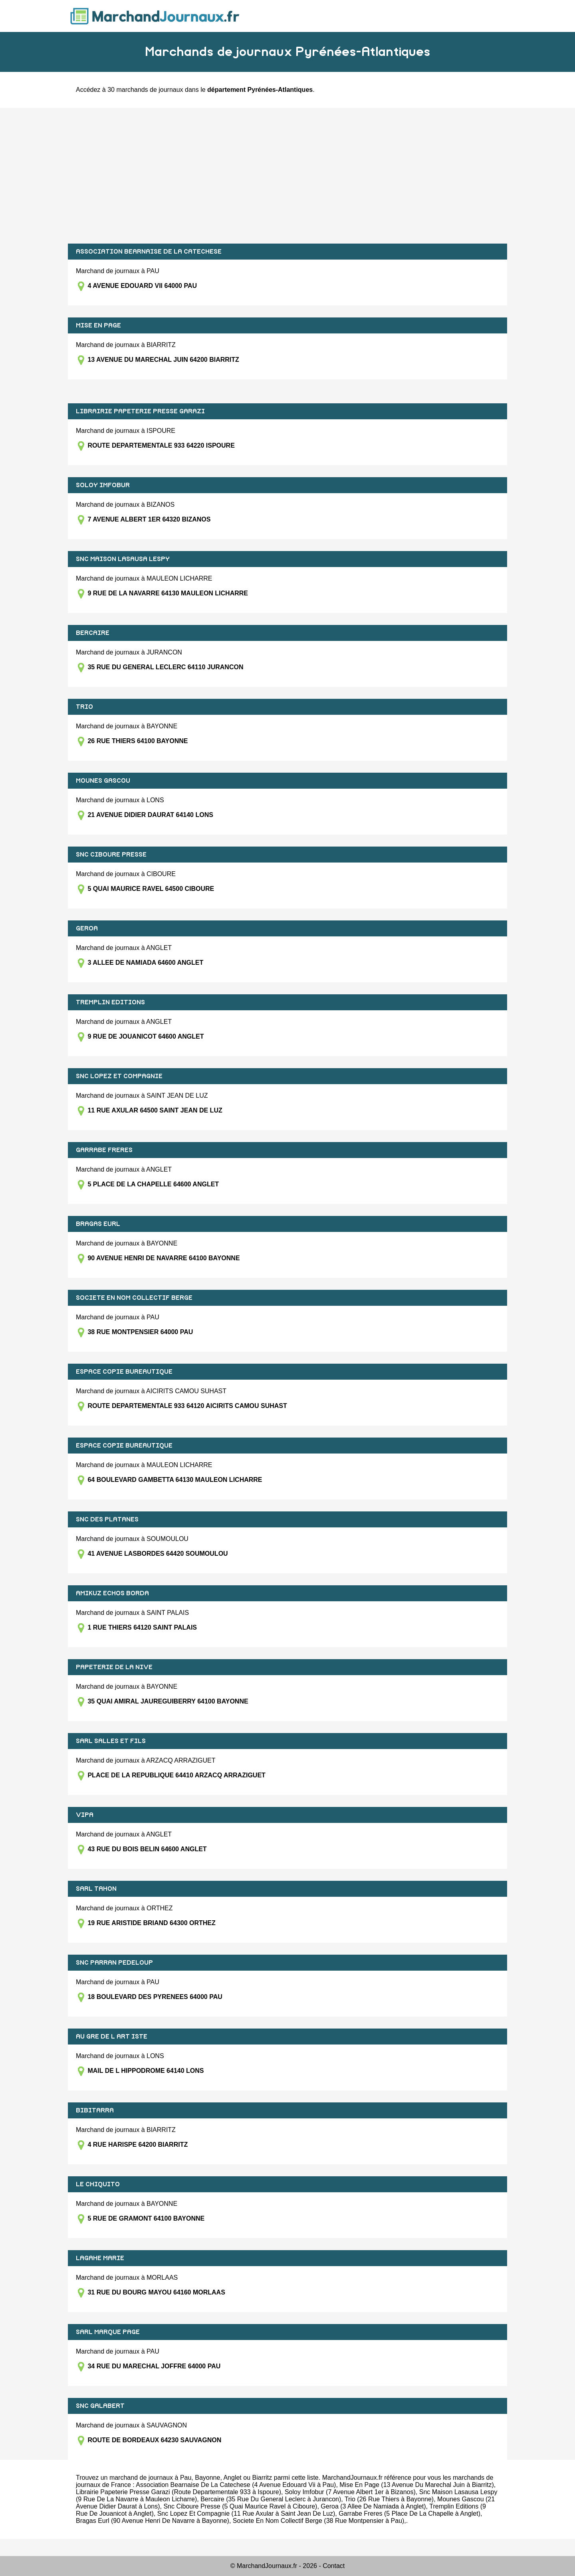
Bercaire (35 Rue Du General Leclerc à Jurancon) (270, 2499)
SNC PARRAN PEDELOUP (114, 1962)
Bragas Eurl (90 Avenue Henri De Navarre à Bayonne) (152, 2520)
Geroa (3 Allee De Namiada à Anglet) (373, 2506)
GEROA (87, 928)
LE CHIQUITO (98, 2184)
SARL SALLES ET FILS (111, 1741)
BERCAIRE (92, 633)
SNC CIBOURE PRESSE (111, 854)
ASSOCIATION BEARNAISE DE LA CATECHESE (149, 251)
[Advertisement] (287, 176)
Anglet (232, 2477)
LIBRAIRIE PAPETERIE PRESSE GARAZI (140, 411)
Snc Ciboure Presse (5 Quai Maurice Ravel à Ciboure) (240, 2506)
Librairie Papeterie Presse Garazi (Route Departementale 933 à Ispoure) (178, 2492)
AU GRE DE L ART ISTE (111, 2036)
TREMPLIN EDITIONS (110, 1002)
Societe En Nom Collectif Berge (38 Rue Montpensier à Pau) (318, 2520)
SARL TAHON (96, 1889)
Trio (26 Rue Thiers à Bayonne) (389, 2499)
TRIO (84, 707)
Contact (334, 2565)
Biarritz (262, 2477)
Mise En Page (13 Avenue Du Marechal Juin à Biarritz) (416, 2484)
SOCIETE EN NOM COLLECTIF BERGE (134, 1298)
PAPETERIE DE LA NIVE (114, 1667)
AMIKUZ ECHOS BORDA (112, 1593)
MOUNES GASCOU (103, 780)
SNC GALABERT (100, 2406)
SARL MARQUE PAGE (108, 2332)
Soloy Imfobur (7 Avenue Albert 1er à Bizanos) (350, 2492)
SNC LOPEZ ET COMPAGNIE (119, 1076)
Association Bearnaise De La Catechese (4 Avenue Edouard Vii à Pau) (236, 2484)
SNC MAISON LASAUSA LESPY (123, 559)
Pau (185, 2477)
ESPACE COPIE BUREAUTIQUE (124, 1371)
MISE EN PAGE (98, 325)
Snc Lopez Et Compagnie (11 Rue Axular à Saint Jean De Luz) (246, 2513)
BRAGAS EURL (98, 1224)
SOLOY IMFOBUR (103, 485)
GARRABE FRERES (104, 1150)
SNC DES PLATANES (107, 1519)
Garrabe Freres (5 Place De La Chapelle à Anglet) (409, 2513)
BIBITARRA (95, 2110)
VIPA (84, 1815)
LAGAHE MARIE (100, 2258)
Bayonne (207, 2477)
